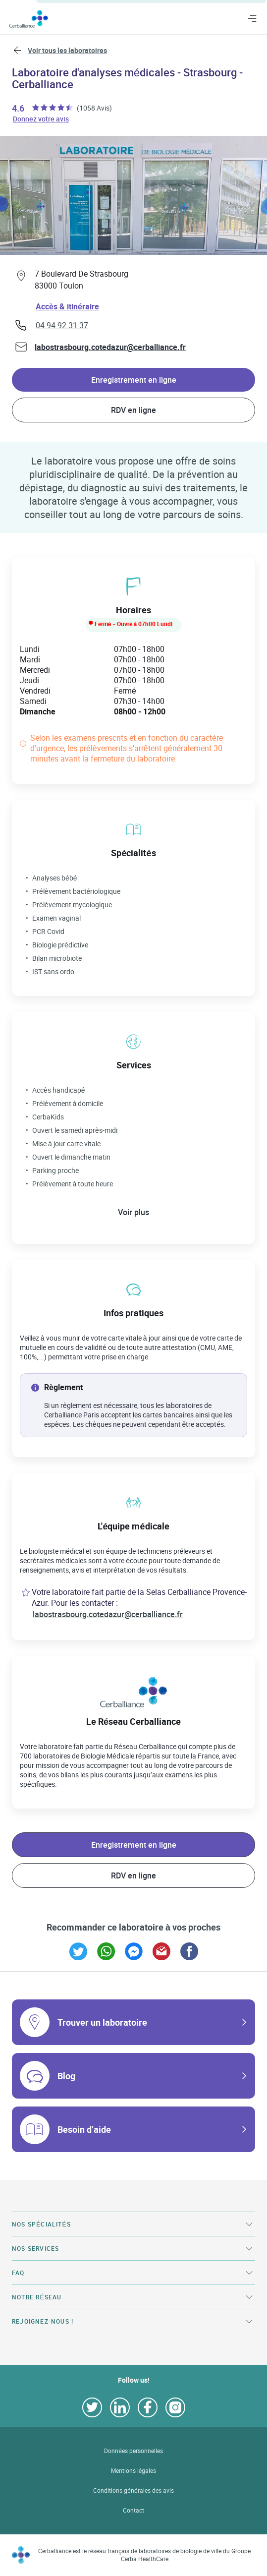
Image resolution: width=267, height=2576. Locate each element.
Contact (133, 2510)
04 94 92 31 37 (62, 325)
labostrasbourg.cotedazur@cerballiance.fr (110, 347)
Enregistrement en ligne (133, 379)
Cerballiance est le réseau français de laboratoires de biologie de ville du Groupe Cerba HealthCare (144, 2555)
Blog (66, 2076)
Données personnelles (133, 2451)
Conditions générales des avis (133, 2490)
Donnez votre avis (41, 118)
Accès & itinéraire (67, 306)
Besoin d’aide (84, 2129)
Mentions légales (134, 2470)
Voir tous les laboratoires (67, 50)
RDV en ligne (133, 410)
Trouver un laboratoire (102, 2022)
